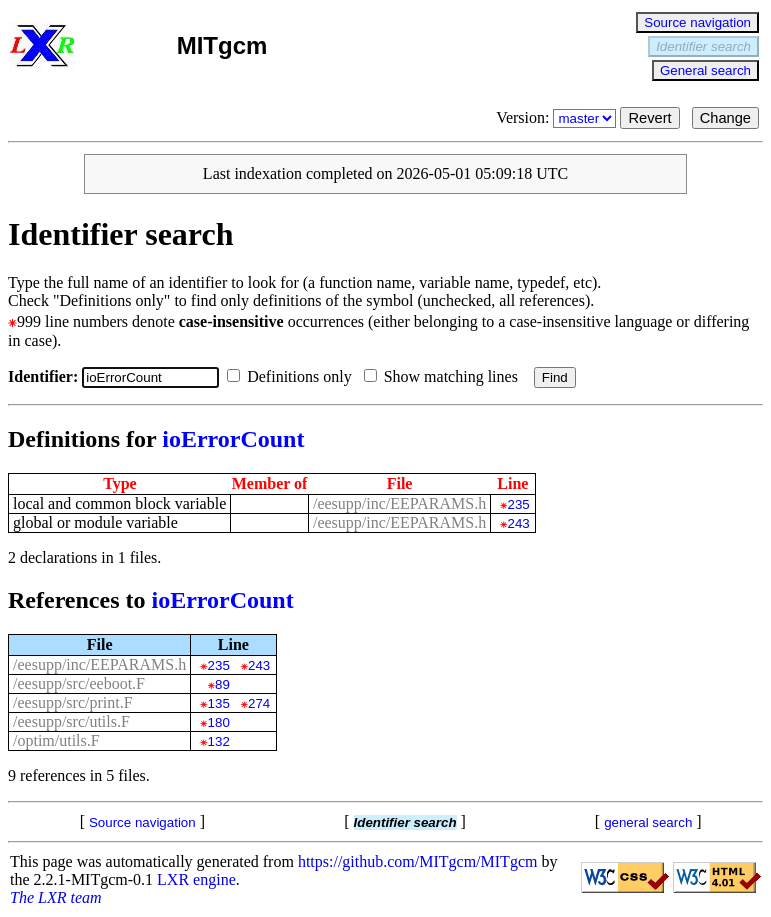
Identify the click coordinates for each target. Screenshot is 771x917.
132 (219, 741)
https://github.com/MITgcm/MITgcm (418, 861)
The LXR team (56, 897)
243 (519, 523)
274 (259, 703)
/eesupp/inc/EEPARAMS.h (399, 503)
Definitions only (293, 376)
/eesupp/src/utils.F (71, 721)
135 (219, 703)
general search (648, 822)
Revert (649, 118)
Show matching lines (445, 376)
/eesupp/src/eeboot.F (79, 683)
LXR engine (196, 879)
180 (219, 722)
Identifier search (703, 46)
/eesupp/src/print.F (73, 702)
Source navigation (697, 22)
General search (705, 70)
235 (519, 504)
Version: (558, 117)
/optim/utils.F (56, 740)
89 (222, 684)
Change (725, 118)
